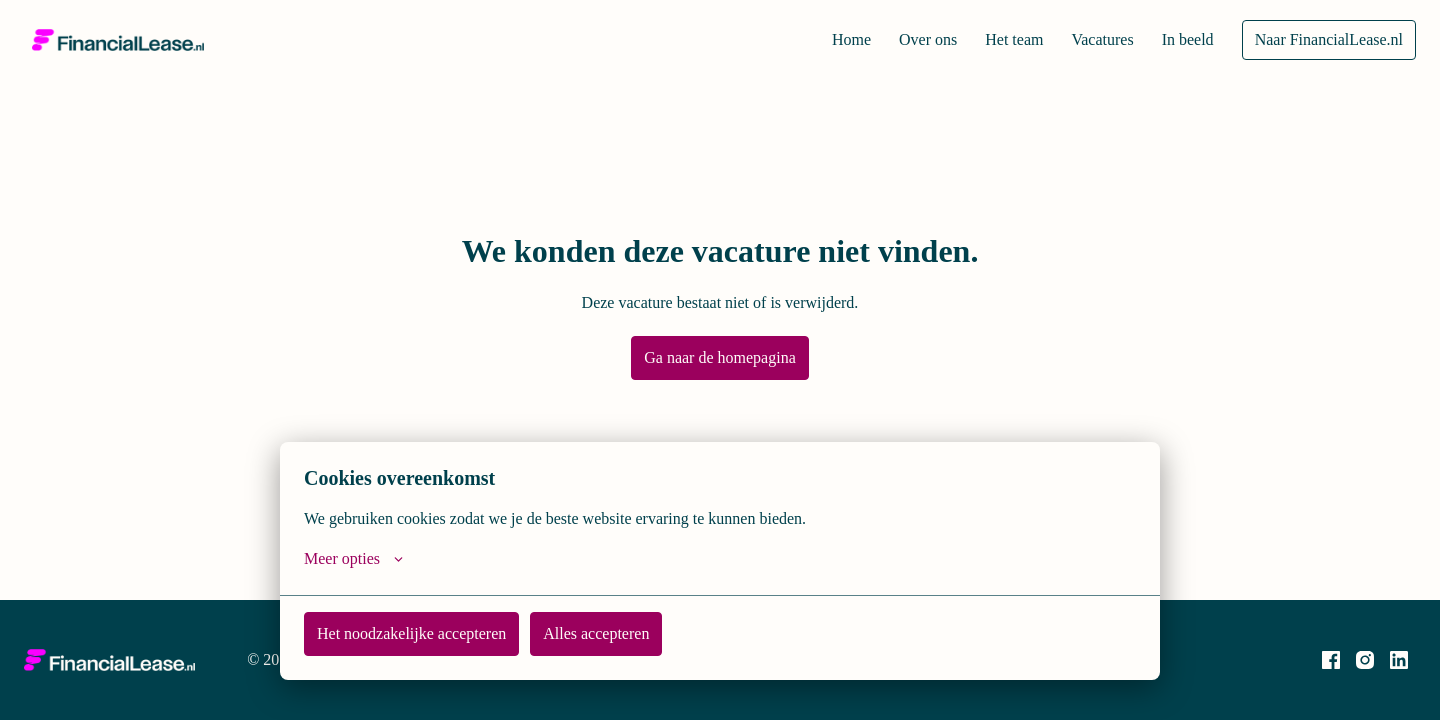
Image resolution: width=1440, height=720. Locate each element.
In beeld (1180, 40)
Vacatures (1089, 40)
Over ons (902, 40)
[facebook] (1331, 660)
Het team (994, 40)
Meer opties (357, 559)
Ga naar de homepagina (720, 357)
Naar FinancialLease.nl (1326, 40)
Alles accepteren (619, 633)
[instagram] (1365, 660)
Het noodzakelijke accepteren (420, 633)
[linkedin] (1399, 660)
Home (821, 40)
